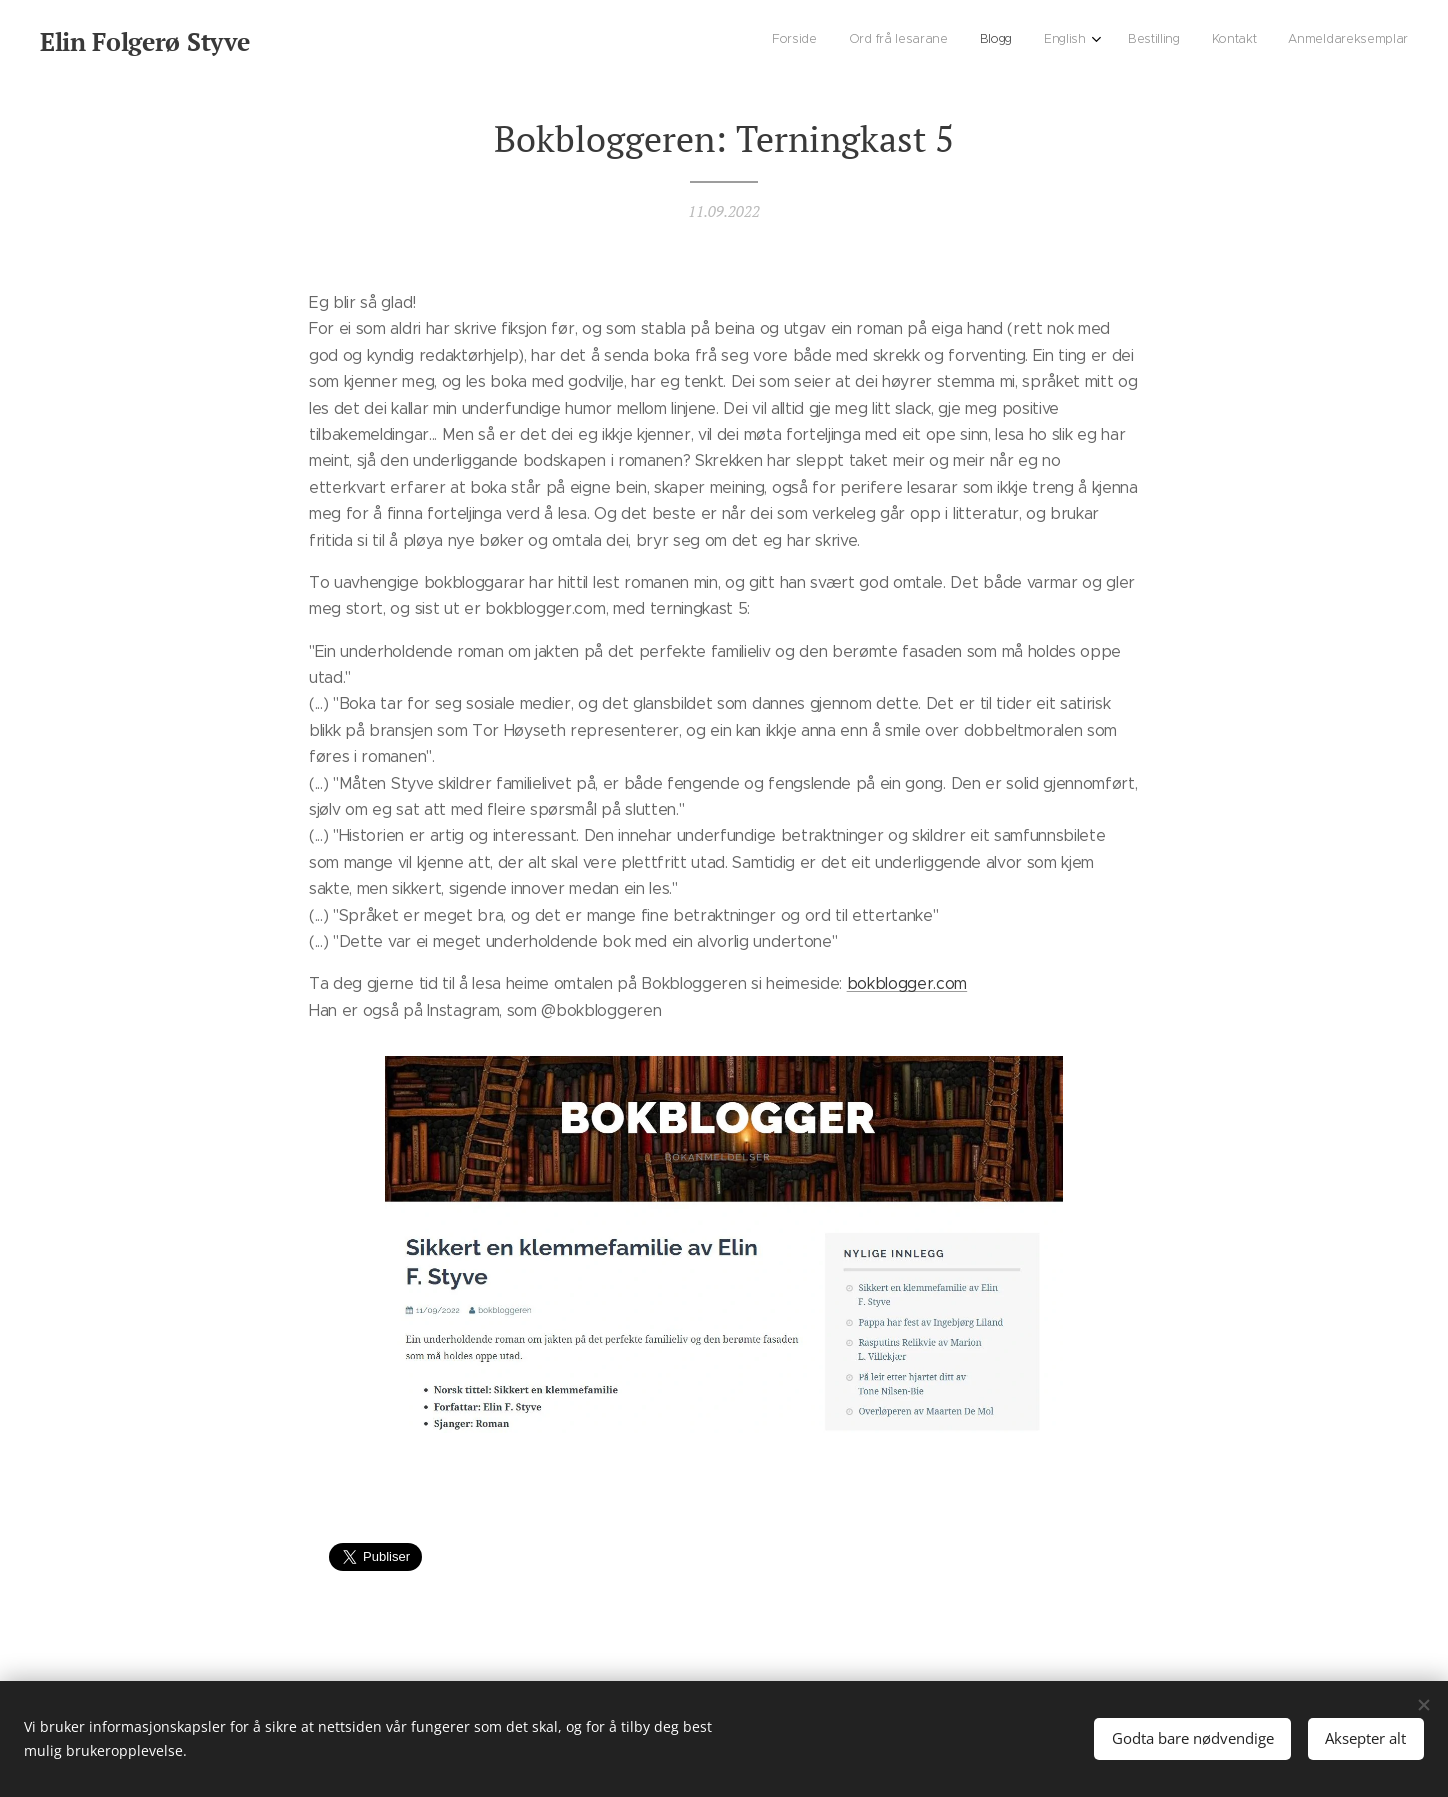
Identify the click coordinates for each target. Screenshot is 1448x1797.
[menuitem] (1211, 41)
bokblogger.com (907, 983)
